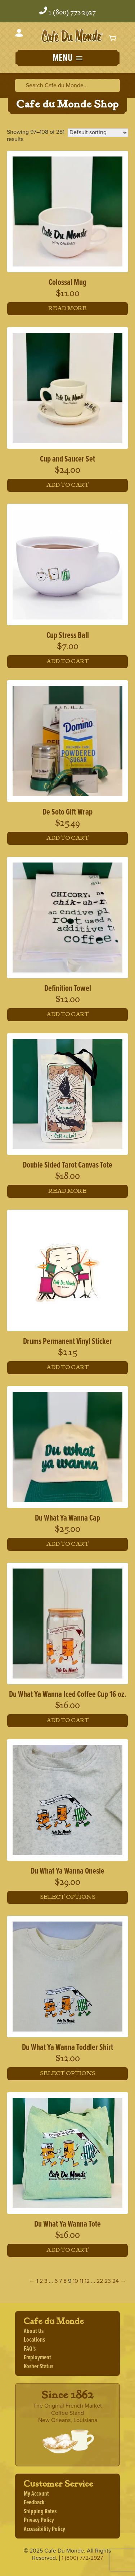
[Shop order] (98, 132)
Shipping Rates (40, 2511)
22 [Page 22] (99, 2281)
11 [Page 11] (81, 2281)
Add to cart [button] (67, 485)
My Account (36, 2494)
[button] (67, 59)
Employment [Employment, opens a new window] (37, 2358)
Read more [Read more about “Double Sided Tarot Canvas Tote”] (68, 1191)
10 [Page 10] (75, 2281)
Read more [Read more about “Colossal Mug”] (68, 308)
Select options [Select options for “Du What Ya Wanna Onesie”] (67, 1897)
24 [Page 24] (115, 2281)
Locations (34, 2340)
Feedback (34, 2502)
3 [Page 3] (46, 2281)
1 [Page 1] (37, 2281)
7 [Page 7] (60, 2281)
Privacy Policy (39, 2520)
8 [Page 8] (65, 2281)
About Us (34, 2331)
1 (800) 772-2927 (72, 13)
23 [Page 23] (107, 2281)
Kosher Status (38, 2367)
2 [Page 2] (41, 2281)
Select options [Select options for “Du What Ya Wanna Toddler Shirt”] (67, 2073)
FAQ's (30, 2349)
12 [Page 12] (87, 2281)
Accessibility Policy (44, 2529)
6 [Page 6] (56, 2281)
